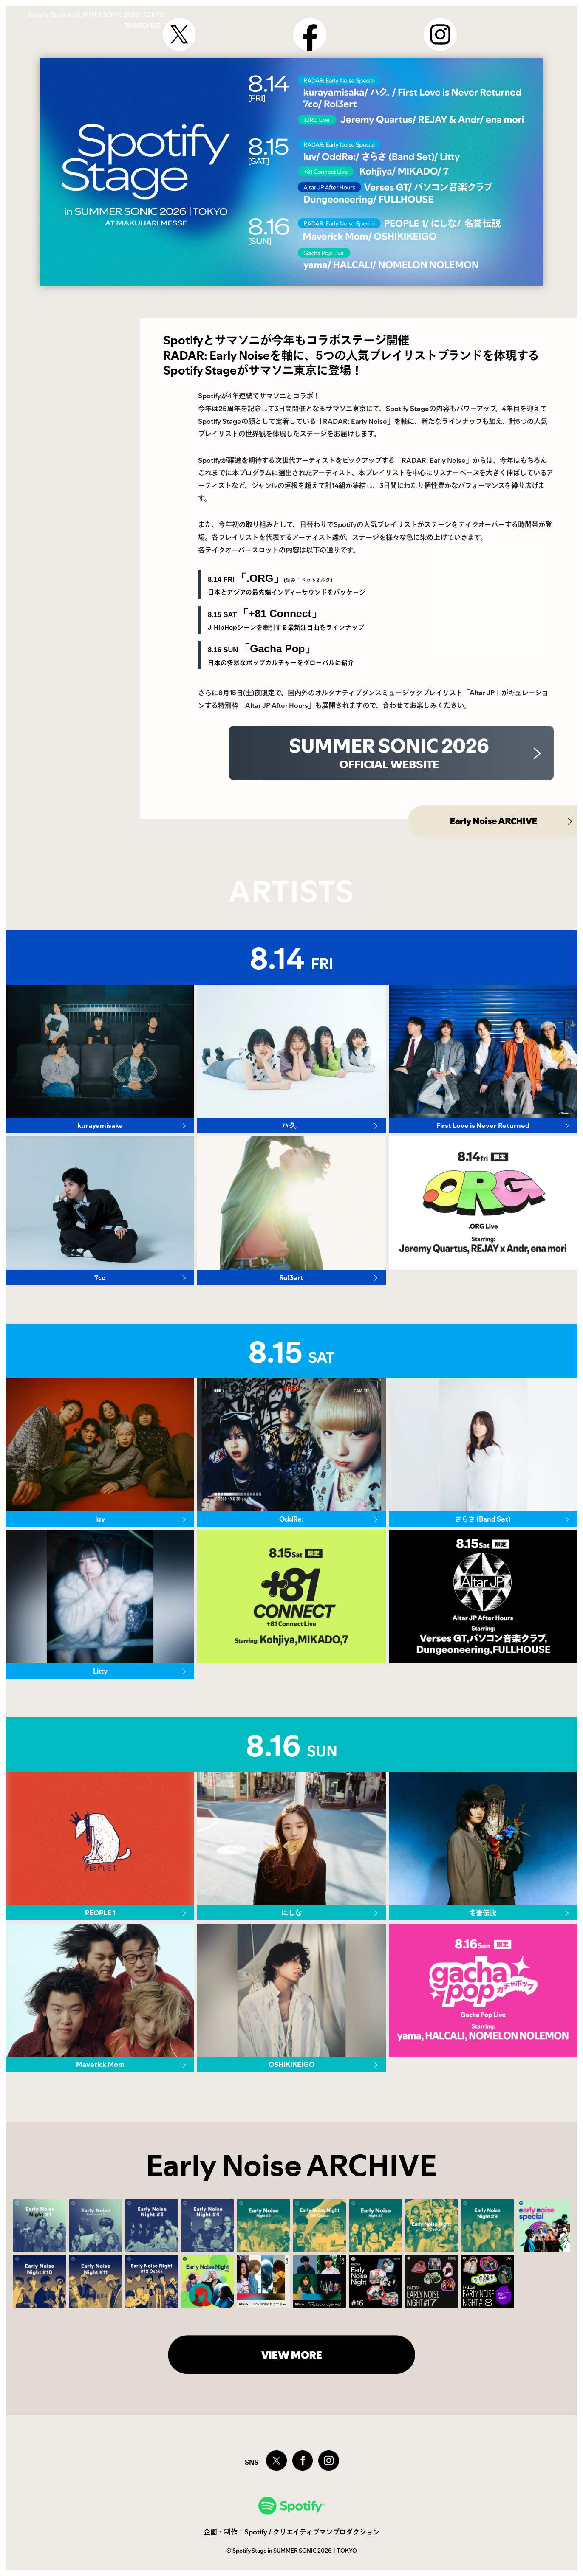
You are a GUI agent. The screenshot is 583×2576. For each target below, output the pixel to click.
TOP (430, 19)
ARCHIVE (481, 19)
